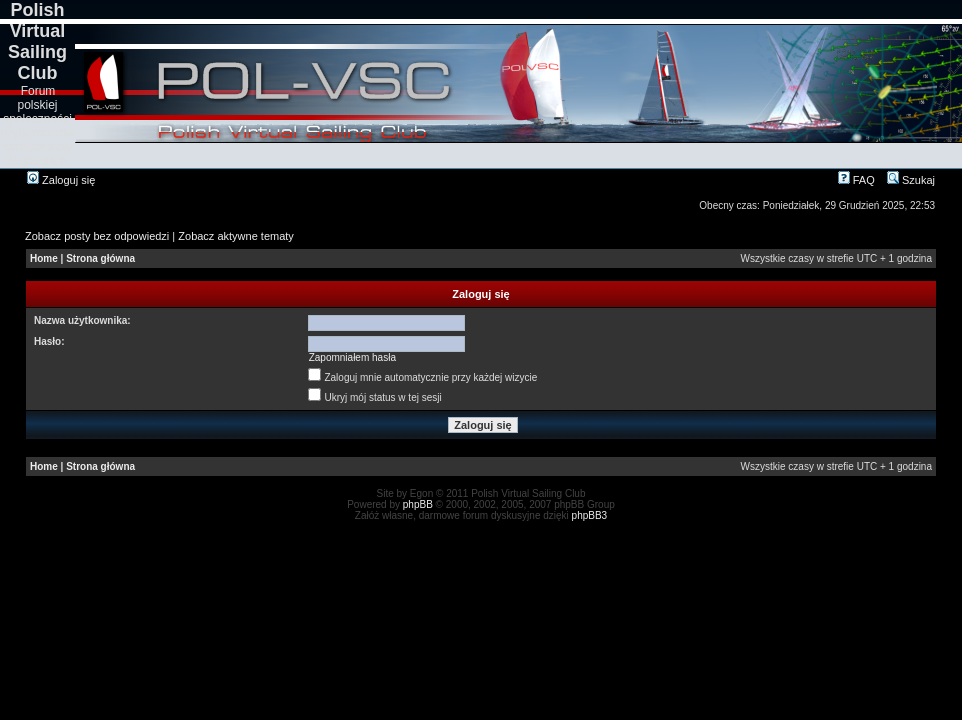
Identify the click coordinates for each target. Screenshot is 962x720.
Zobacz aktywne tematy (236, 236)
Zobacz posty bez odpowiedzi (97, 236)
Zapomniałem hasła (352, 357)
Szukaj (911, 180)
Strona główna (100, 258)
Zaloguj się (61, 180)
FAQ (856, 180)
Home (44, 258)
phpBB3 (590, 515)
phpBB (418, 504)
